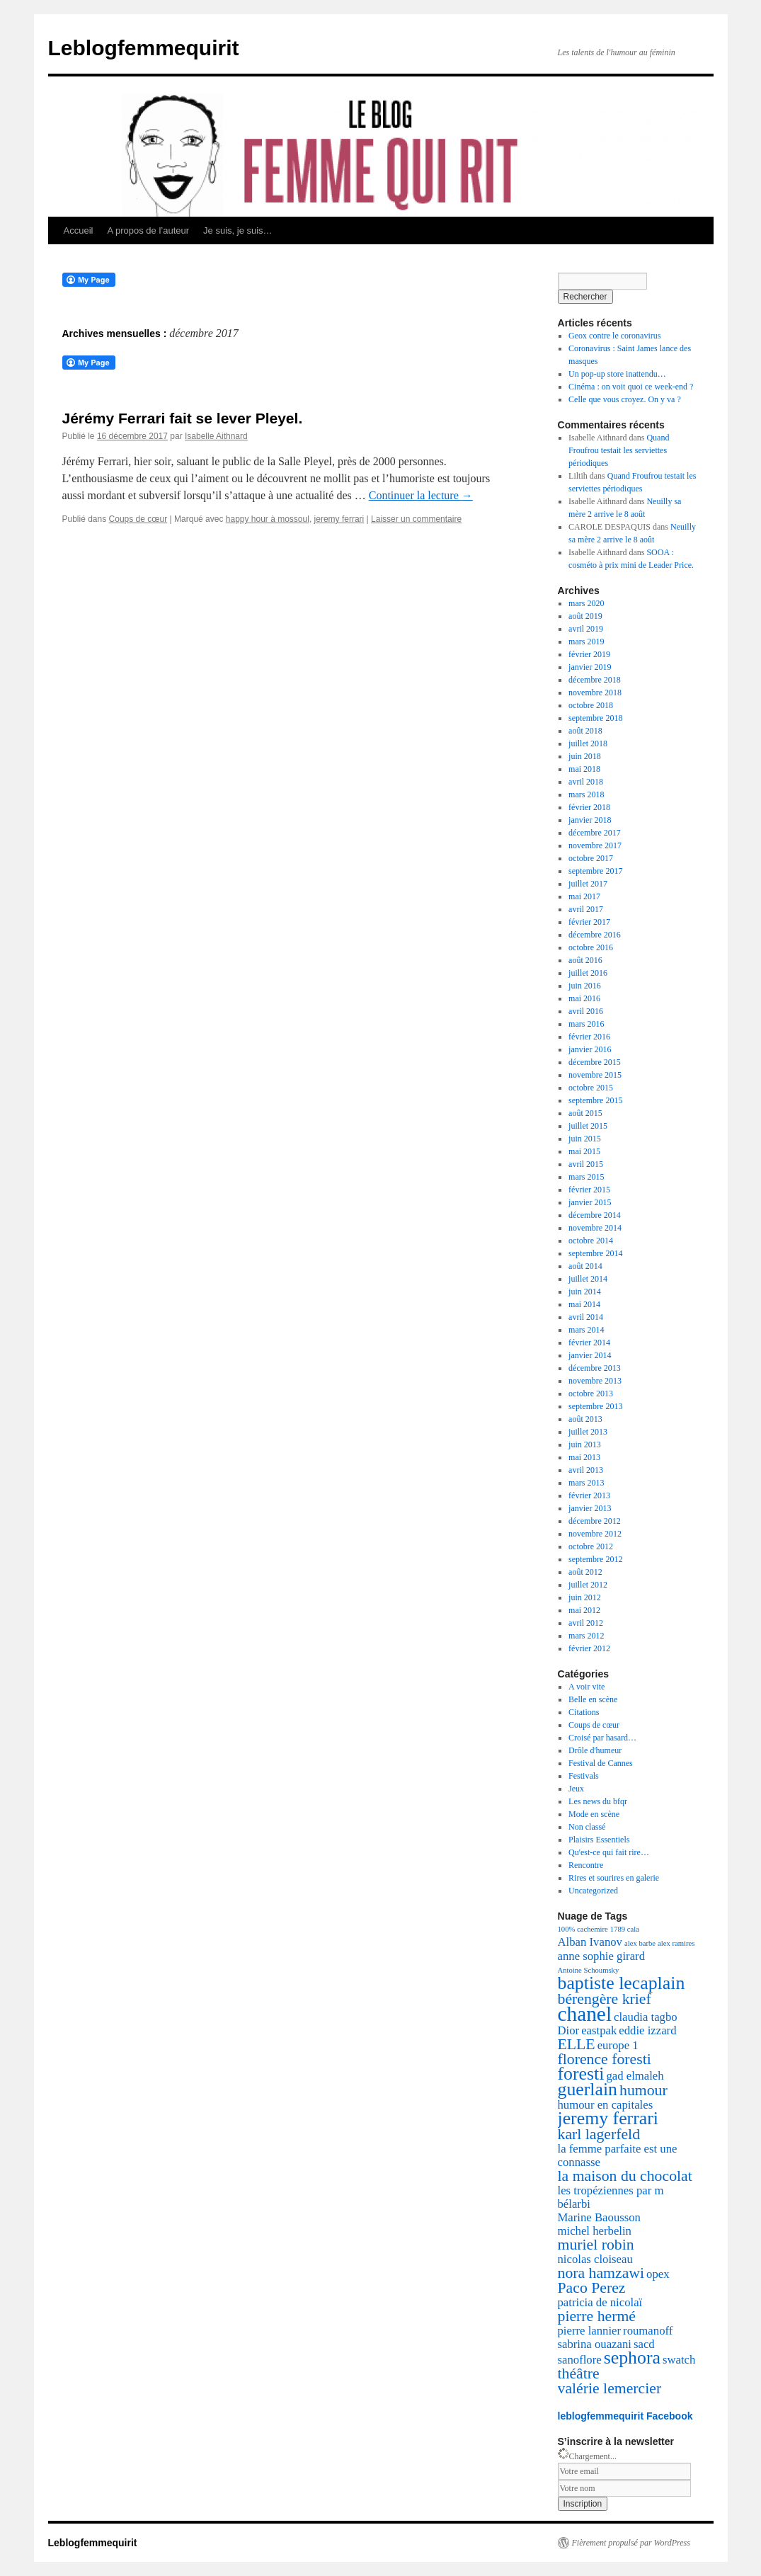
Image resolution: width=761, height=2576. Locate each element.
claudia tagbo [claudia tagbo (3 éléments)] (645, 2017)
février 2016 (589, 1037)
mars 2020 (586, 603)
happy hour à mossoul (267, 519)
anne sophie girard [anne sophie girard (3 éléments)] (602, 1956)
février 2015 (589, 1190)
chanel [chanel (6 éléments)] (585, 2013)
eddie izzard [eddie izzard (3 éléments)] (647, 2030)
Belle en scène (592, 1699)
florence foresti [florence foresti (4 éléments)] (604, 2059)
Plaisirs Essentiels (598, 1840)
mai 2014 (584, 1304)
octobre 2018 (590, 705)
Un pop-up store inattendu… (617, 374)
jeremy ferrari (339, 519)
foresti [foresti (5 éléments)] (581, 2073)
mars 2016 (586, 1024)
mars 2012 (586, 1636)
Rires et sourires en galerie (613, 1878)
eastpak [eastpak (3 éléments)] (599, 2030)
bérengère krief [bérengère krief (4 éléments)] (604, 1998)
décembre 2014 (594, 1215)
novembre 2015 (595, 1075)
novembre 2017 (595, 845)
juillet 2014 (587, 1279)
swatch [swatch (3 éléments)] (679, 2359)
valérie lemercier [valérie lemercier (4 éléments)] (610, 2388)
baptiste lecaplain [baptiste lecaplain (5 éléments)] (621, 1983)
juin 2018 (584, 756)
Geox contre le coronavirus (614, 336)
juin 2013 (584, 1444)
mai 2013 (584, 1457)
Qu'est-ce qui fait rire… (608, 1852)
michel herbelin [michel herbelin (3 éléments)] (594, 2231)
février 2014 (589, 1342)
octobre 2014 (590, 1241)
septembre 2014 (595, 1253)
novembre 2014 (595, 1228)
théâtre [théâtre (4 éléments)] (579, 2373)
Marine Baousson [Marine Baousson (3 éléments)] (599, 2217)
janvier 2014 (589, 1355)
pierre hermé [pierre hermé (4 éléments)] (597, 2316)
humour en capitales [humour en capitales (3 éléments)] (605, 2104)
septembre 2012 (595, 1559)
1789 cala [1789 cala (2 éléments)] (624, 1929)
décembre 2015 (594, 1062)
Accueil (78, 230)
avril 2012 (585, 1623)
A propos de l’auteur (148, 230)
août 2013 (585, 1419)
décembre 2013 (594, 1368)
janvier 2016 (589, 1049)
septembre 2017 (595, 871)
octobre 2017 (590, 858)
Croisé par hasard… (602, 1738)
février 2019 (589, 654)
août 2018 (585, 731)
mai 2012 (584, 1610)
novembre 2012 (595, 1534)
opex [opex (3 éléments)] (658, 2274)
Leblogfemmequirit (143, 47)
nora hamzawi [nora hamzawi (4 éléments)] (601, 2272)
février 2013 (589, 1495)
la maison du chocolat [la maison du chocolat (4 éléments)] (625, 2175)
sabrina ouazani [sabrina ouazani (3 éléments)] (594, 2344)
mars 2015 (586, 1177)
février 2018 (589, 807)
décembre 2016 (594, 935)
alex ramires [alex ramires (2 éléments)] (676, 1943)
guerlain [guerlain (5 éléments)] (588, 2089)
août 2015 (585, 1113)
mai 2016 (584, 998)
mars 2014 (586, 1330)
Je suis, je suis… (238, 230)
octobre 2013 (590, 1393)
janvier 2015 (589, 1202)
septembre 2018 (595, 718)
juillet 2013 (587, 1432)
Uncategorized (593, 1891)
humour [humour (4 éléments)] (643, 2090)
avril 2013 (585, 1470)
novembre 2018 (595, 692)
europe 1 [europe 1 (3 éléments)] (618, 2045)
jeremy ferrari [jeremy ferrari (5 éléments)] (608, 2118)
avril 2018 (585, 782)
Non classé (586, 1827)
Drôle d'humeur (595, 1750)
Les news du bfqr (597, 1801)
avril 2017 (585, 909)
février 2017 (589, 922)
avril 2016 (585, 1011)
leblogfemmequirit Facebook (625, 2416)
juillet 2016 (587, 973)
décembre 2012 (594, 1521)
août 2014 (585, 1266)
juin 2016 (584, 986)
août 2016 (585, 960)
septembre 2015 (595, 1100)
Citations (583, 1712)
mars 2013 (586, 1483)
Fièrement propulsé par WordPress (631, 2543)
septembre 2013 (595, 1406)
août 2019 (585, 616)
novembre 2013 (595, 1381)
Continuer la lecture (421, 495)
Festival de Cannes (600, 1763)
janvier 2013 (589, 1508)
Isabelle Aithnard (216, 436)
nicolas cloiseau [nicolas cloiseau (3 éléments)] (595, 2259)
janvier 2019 (589, 667)
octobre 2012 (590, 1546)
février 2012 (589, 1648)
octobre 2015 (590, 1088)
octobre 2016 (590, 947)
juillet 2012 (587, 1585)
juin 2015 (584, 1139)
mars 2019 (586, 641)
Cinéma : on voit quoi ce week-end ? (630, 387)
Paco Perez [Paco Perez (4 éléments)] (592, 2287)
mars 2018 (586, 794)
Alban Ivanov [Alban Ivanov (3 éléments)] (590, 1942)
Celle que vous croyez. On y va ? (624, 399)
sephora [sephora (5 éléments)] (632, 2357)
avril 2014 (585, 1317)
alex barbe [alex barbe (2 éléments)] (640, 1943)
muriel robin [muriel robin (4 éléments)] (596, 2244)
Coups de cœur (138, 519)
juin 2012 (584, 1597)
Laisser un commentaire (416, 519)
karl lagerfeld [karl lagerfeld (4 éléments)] (599, 2134)
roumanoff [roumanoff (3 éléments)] (648, 2330)
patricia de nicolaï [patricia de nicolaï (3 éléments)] (600, 2302)
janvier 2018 (589, 820)
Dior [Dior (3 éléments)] (569, 2030)
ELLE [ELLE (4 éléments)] (576, 2044)
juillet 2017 (587, 884)
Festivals (583, 1776)
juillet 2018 (587, 743)
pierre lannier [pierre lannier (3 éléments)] (590, 2330)
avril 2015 (585, 1164)
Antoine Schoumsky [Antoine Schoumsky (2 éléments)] (588, 1970)
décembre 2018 (594, 680)
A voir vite (586, 1687)
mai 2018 (584, 769)
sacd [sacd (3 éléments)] (644, 2344)
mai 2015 (584, 1151)
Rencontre (585, 1865)
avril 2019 (585, 629)
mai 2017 (584, 896)
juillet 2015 (587, 1126)
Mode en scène (593, 1814)
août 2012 (585, 1572)
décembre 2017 (594, 833)
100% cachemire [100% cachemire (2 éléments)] (583, 1929)
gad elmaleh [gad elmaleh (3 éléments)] (634, 2075)
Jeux (576, 1789)
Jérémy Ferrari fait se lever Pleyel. (182, 418)
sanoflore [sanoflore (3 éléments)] (580, 2359)
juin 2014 (584, 1291)
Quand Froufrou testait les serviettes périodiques (618, 450)
